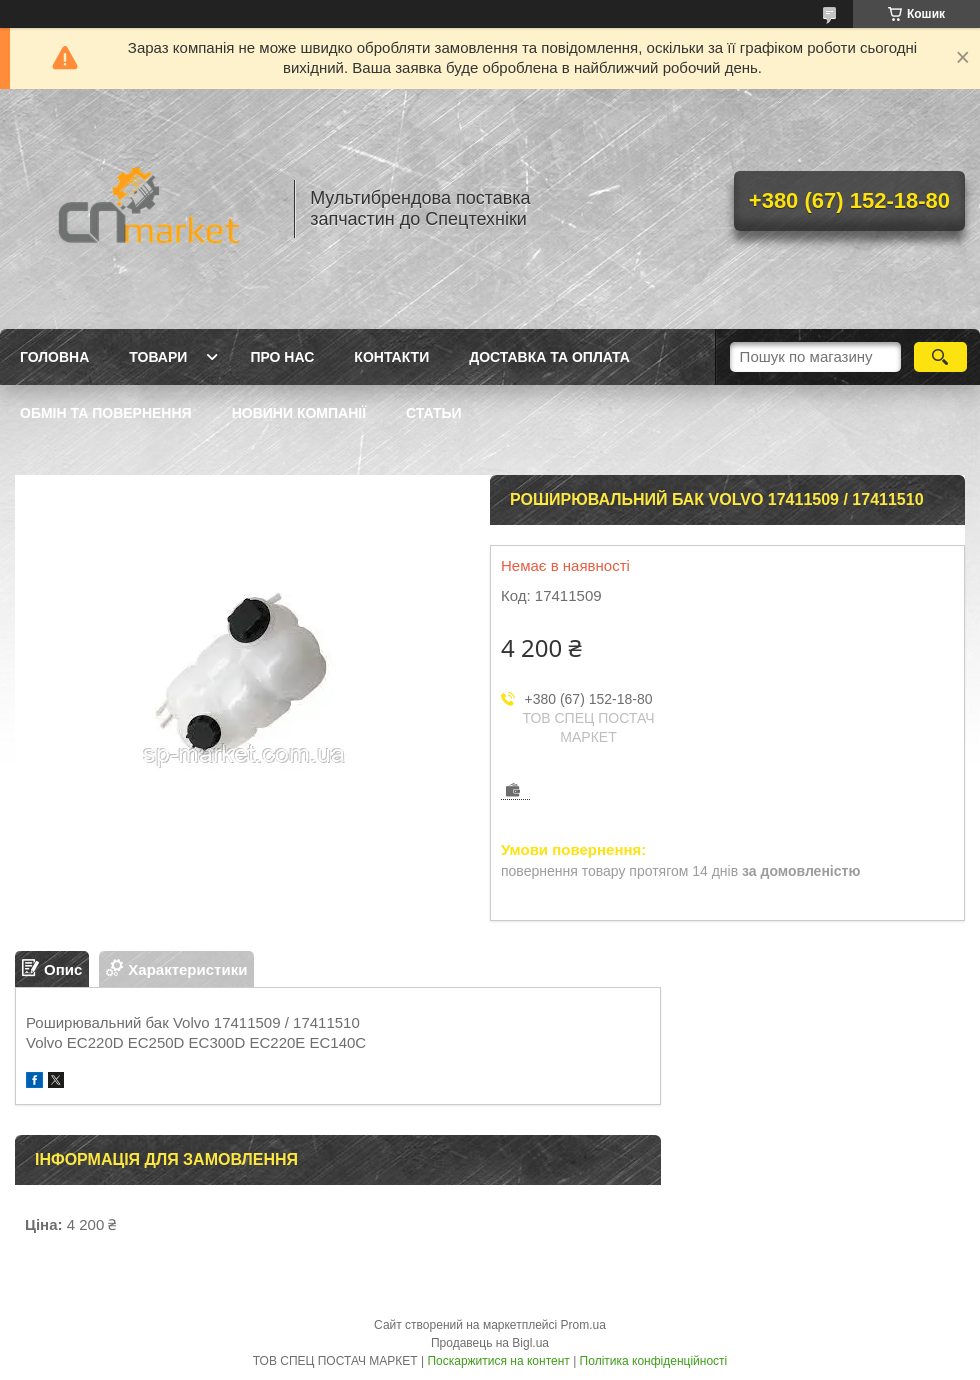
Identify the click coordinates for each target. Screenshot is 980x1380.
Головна (54, 357)
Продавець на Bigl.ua (490, 1343)
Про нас (282, 357)
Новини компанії (299, 413)
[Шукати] (940, 357)
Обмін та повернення (106, 413)
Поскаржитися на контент (498, 1361)
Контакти (391, 357)
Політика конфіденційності (654, 1361)
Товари (158, 357)
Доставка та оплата (549, 357)
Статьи (434, 413)
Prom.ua (583, 1325)
